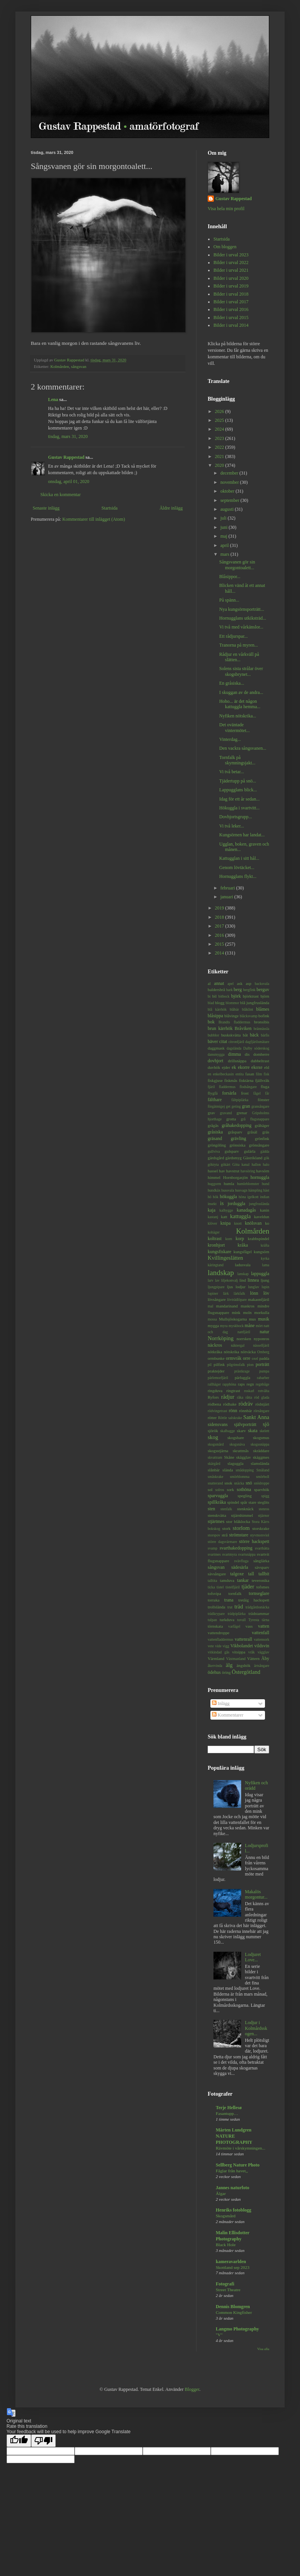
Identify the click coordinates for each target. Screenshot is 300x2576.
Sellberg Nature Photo (238, 2165)
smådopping (245, 1470)
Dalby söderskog (256, 1048)
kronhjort (216, 1245)
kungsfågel (242, 1251)
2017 (220, 926)
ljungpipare (216, 1287)
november (230, 482)
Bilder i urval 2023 (230, 254)
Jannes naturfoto (232, 2187)
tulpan (212, 1620)
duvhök (214, 1067)
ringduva (215, 1390)
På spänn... (229, 600)
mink (236, 1312)
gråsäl (252, 1132)
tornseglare (259, 1593)
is (222, 1203)
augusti (227, 509)
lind (243, 1280)
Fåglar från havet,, (232, 2170)
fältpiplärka (240, 1100)
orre (246, 1358)
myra (224, 1326)
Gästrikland (252, 1157)
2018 (220, 917)
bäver (213, 1041)
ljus (230, 1286)
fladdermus (227, 1087)
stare (252, 1502)
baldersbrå (216, 989)
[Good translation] (19, 2440)
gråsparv (235, 1132)
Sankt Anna (256, 1417)
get (228, 1106)
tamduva (227, 1580)
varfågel (234, 1626)
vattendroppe (218, 1632)
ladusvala (243, 1264)
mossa (212, 1319)
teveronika (260, 1580)
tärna (265, 1620)
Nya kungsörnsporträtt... (241, 609)
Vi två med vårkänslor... (241, 627)
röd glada (261, 1397)
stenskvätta (217, 1515)
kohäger (214, 1232)
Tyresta (253, 1620)
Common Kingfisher (234, 2312)
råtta (248, 1397)
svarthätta (262, 1548)
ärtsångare (261, 1665)
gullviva (214, 1151)
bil (214, 996)
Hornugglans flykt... (238, 876)
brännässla (262, 1028)
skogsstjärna (218, 1450)
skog (213, 1437)
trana (228, 1600)
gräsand (215, 1138)
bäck (254, 1035)
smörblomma (240, 1476)
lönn (254, 1293)
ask (239, 983)
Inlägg (221, 1703)
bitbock (224, 996)
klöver (212, 1223)
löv (266, 1293)
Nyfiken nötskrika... (237, 716)
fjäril (211, 1087)
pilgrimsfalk (236, 1364)
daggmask (216, 1048)
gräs (265, 1132)
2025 (220, 420)
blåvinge (231, 1015)
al (209, 983)
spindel (233, 1502)
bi (209, 996)
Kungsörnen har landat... (242, 834)
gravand (226, 1113)
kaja (211, 1210)
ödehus (214, 1672)
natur (264, 1331)
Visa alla (263, 2349)
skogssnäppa (259, 1444)
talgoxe (237, 1573)
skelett (264, 1431)
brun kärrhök (220, 1028)
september (230, 500)
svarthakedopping (236, 1548)
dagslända (234, 1048)
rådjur (227, 1397)
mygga (213, 1325)
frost (245, 1093)
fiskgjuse (215, 1080)
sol (210, 1489)
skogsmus (261, 1437)
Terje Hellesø (229, 2107)
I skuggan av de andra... (241, 692)
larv (210, 1280)
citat (223, 1041)
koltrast (215, 1238)
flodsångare (248, 1087)
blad (211, 1003)
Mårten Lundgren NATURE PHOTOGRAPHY (234, 2136)
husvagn (241, 1190)
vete (211, 1646)
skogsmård (216, 1444)
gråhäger (262, 1125)
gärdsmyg (233, 1157)
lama (265, 1265)
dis (247, 1054)
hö (210, 1197)
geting (236, 1106)
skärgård (214, 1463)
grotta (231, 1119)
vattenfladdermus (220, 1639)
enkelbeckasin (223, 1074)
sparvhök (261, 1489)
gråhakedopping (236, 1125)
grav (211, 1112)
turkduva (227, 1619)
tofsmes (262, 1587)
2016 (220, 935)
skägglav (243, 1457)
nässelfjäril (261, 1345)
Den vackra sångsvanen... (242, 748)
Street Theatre (228, 2289)
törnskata (215, 1626)
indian (264, 1197)
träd (238, 1606)
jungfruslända (259, 1204)
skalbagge (227, 1431)
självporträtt (245, 1424)
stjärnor (263, 1515)
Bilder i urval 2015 (230, 317)
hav (222, 1170)
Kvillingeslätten (225, 1258)
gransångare (260, 1106)
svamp (212, 1548)
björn (264, 996)
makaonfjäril (258, 1299)
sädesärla (239, 1567)
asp (248, 983)
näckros (215, 1345)
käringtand (215, 1265)
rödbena (214, 1404)
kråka (243, 1245)
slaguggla (235, 1463)
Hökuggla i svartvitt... (239, 808)
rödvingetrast (217, 1411)
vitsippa (238, 1652)
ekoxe (257, 1067)
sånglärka (261, 1560)
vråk (251, 1652)
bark (229, 990)
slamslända (260, 1463)
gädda (264, 1151)
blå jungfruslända (254, 1002)
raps (241, 1384)
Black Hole (226, 2244)
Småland (262, 1470)
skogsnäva (237, 1444)
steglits (263, 1502)
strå (225, 1535)
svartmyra (229, 1554)
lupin (265, 1287)
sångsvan (79, 366)
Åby (265, 1658)
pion (250, 1364)
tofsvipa (214, 1593)
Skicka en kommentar (60, 494)
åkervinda (215, 1665)
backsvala (262, 983)
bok (211, 1022)
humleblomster (248, 1184)
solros (219, 1490)
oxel (255, 1358)
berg (238, 989)
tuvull (241, 1620)
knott (238, 1223)
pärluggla (242, 1377)
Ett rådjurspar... (233, 636)
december (230, 473)
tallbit (263, 1573)
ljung (265, 1280)
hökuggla (228, 1196)
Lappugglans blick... (238, 789)
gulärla (249, 1151)
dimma (234, 1054)
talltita (212, 1580)
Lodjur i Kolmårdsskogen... (256, 2028)
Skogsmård (225, 2215)
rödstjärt (262, 1404)
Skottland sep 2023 (232, 2267)
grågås (213, 1125)
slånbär (214, 1470)
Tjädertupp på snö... (237, 781)
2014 (220, 953)
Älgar (221, 2193)
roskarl (249, 1391)
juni (224, 527)
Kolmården (59, 366)
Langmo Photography (237, 2329)
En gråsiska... (231, 683)
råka (240, 1397)
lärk (226, 1293)
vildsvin (261, 1645)
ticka (211, 1587)
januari (227, 896)
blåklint (247, 1009)
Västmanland (236, 1659)
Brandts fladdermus (234, 1022)
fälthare (215, 1099)
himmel (214, 1177)
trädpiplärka (236, 1613)
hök (215, 1197)
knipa (225, 1223)
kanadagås (246, 1210)
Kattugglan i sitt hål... (239, 858)
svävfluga (241, 1561)
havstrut (233, 1170)
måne (250, 1325)
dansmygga (216, 1054)
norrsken (244, 1338)
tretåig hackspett (253, 1600)
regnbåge (262, 1384)
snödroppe (261, 1483)
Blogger (192, 2389)
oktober (228, 491)
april (225, 545)
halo (266, 1164)
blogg (220, 1002)
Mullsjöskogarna (233, 1319)
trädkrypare (216, 1613)
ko (267, 1223)
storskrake (260, 1528)
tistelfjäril (232, 1587)
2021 (220, 456)
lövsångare (217, 1299)
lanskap (242, 1274)
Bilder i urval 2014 (230, 325)
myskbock (235, 1326)
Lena (53, 399)
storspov (214, 1535)
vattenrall (243, 1639)
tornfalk (235, 1593)
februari (228, 888)
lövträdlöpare (237, 1299)
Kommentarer (227, 1715)
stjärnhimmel (242, 1515)
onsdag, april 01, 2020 (68, 481)
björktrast (250, 996)
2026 (220, 411)
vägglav (263, 1652)
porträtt (262, 1364)
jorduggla (236, 1203)
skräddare (261, 1450)
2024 (220, 429)
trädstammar (258, 1613)
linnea (253, 1280)
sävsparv (262, 1567)
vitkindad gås (218, 1652)
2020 (220, 465)
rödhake (230, 1404)
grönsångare (259, 1145)
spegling (245, 1495)
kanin (264, 1210)
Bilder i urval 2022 (230, 262)
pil (210, 1364)
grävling (238, 1138)
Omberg (263, 1352)
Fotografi (225, 2284)
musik (263, 1319)
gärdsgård (216, 1157)
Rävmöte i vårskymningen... (240, 2148)
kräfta (265, 1245)
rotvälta (263, 1391)
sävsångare (217, 1573)
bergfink (249, 990)
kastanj (213, 1217)
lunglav (253, 1287)
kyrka (265, 1258)
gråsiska (215, 1132)
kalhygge (226, 1210)
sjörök (213, 1430)
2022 (220, 447)
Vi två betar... (231, 771)
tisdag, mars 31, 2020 (68, 436)
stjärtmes (216, 1521)
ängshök (243, 1665)
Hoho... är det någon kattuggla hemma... (239, 704)
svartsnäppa (246, 1554)
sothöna (244, 1489)
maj (224, 536)
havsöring (247, 1171)
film (259, 1074)
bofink (263, 1015)
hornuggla (259, 1177)
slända (227, 1470)
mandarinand (227, 1306)
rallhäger (214, 1384)
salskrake (235, 1418)
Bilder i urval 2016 (230, 309)
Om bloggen (225, 246)
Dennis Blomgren (233, 2306)
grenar (242, 1112)
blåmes (262, 1009)
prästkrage (242, 1371)
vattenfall (260, 1632)
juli (224, 518)
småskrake (215, 1476)
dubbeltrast (260, 1060)
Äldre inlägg (171, 508)
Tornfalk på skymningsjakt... (237, 760)
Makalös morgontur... (256, 1894)
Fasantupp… (227, 2113)
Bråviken (243, 1028)
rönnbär (245, 1410)
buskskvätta (231, 1035)
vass (249, 1626)
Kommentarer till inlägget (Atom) (93, 519)
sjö (266, 1424)
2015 (220, 944)
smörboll (262, 1476)
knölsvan (253, 1223)
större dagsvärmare (222, 1542)
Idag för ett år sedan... (239, 799)
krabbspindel (258, 1238)
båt (245, 1035)
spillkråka (217, 1502)
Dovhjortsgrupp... (235, 816)
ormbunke (216, 1358)
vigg (226, 1646)
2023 (220, 438)
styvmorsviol (259, 1535)
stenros (264, 1509)
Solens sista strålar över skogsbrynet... (241, 671)
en (209, 1074)
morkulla (261, 1312)
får (267, 1093)
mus (252, 1319)
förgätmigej (216, 1106)
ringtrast (233, 1390)
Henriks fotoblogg (233, 2210)
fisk (266, 1074)
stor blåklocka (238, 1521)
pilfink (219, 1364)
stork (226, 1528)
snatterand (215, 1483)
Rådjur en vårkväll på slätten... (239, 657)
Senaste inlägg (46, 508)
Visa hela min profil (226, 208)
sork (230, 1489)
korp (239, 1238)
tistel (220, 1587)
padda (264, 1358)
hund (265, 1184)
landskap (221, 1273)
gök (266, 1158)
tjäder (248, 1586)
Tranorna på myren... (238, 645)
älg (229, 1665)
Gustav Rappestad (66, 457)
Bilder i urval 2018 (230, 294)
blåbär (234, 1009)
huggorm (214, 1184)
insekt (212, 1204)
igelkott (252, 1197)
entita (239, 1074)
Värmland (216, 1658)
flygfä (213, 1093)
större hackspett (254, 1541)
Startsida (110, 508)
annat (219, 983)
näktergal (238, 1345)
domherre (261, 1054)
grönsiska (237, 1145)
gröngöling (217, 1145)
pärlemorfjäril (218, 1378)
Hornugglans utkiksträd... (242, 618)
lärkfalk (239, 1293)
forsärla (229, 1093)
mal (210, 1306)
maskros (248, 1306)
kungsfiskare (219, 1251)
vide (218, 1646)
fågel (256, 1093)
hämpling (255, 1190)
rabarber (263, 1378)
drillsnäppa (237, 1060)
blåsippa (215, 1015)
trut (229, 1607)
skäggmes (261, 1457)
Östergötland (246, 1672)
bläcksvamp (248, 1016)
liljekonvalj (229, 1280)
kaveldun (261, 1216)
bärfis (265, 1035)
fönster (263, 1099)
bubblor (213, 1035)
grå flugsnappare (255, 1119)
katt (224, 1216)
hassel (213, 1170)
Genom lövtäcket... (236, 867)
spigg (265, 1496)
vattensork (261, 1639)
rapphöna (229, 1384)
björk (236, 996)
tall (251, 1573)
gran (246, 1106)
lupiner (213, 1293)
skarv (241, 1430)
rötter (212, 1417)
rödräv (245, 1404)
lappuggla (260, 1273)
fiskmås (230, 1080)
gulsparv (232, 1151)
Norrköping (220, 1338)
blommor (232, 1003)
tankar (243, 1580)
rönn (233, 1410)
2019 (220, 908)
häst (266, 1190)
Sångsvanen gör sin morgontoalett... (237, 564)
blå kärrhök (217, 1009)
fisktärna (246, 1080)
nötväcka (248, 1351)
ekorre (244, 1067)
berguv (263, 989)
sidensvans (218, 1424)
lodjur (241, 1286)
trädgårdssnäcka (257, 1607)
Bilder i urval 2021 (230, 270)
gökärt (225, 1164)
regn (250, 1384)
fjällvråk (262, 1080)
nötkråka (215, 1351)
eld (266, 1067)
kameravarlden (231, 2261)
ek (234, 1067)
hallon (256, 1164)
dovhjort (215, 1060)
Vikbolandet (241, 1645)
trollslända (216, 1607)
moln (247, 1312)
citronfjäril (236, 1042)
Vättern (253, 1658)
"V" (219, 2334)
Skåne (229, 1457)
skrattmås (240, 1450)
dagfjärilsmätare (257, 1042)
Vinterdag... (230, 739)
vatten (263, 1626)
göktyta (213, 1164)
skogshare (235, 1437)
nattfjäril (243, 1332)
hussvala (228, 1190)
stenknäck (245, 1508)
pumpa (264, 1371)
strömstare (238, 1535)
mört (259, 1326)
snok (228, 1483)
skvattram (215, 1457)
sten (211, 1508)
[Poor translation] (43, 2440)
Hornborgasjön (235, 1177)
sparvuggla (218, 1495)
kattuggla (240, 1216)
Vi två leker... (231, 826)
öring (226, 1672)
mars (225, 554)
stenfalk (226, 1509)
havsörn (262, 1170)
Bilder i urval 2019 (230, 286)
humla (229, 1183)
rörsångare (261, 1411)
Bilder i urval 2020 (230, 278)
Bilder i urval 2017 (230, 301)
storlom (241, 1528)
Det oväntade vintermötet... (234, 727)
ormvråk (234, 1358)
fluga (265, 1086)
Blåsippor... (229, 576)
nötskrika (231, 1351)
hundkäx (214, 1190)
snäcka (239, 1483)
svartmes (214, 1554)
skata (253, 1430)
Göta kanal (241, 1164)
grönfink (262, 1138)
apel (231, 983)
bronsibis (261, 1022)
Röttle (222, 1418)
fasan (249, 1074)
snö (249, 1483)
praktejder (216, 1371)
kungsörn (261, 1251)
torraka (214, 1600)
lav (217, 1280)
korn (228, 1239)
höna (242, 1197)
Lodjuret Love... (253, 1957)
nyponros (261, 1338)
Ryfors (213, 1397)
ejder (226, 1067)
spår (243, 1502)
